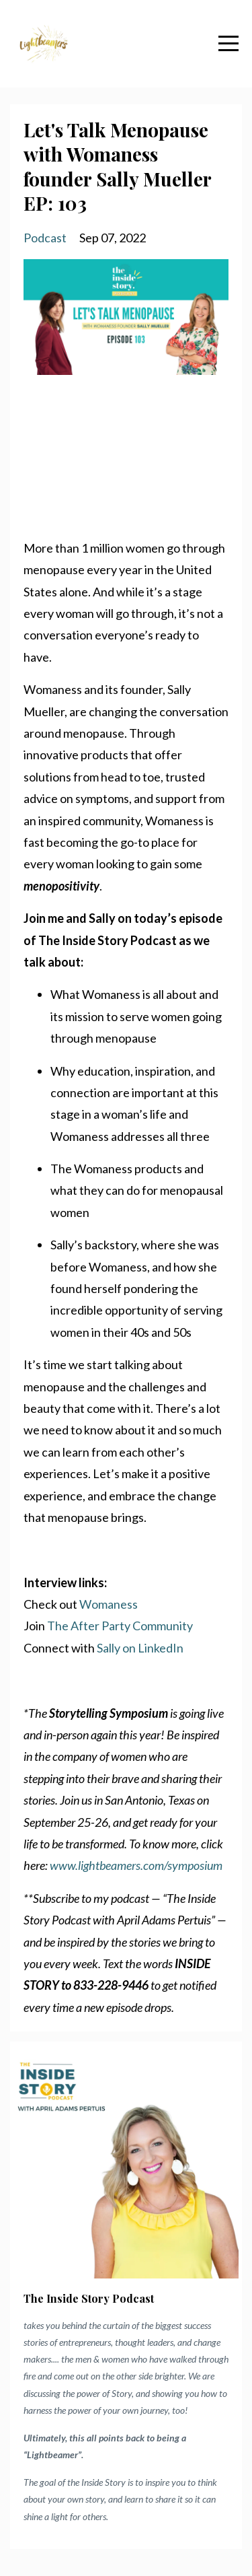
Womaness (108, 1604)
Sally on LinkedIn (140, 1647)
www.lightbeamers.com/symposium (136, 1865)
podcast (45, 237)
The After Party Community (120, 1625)
